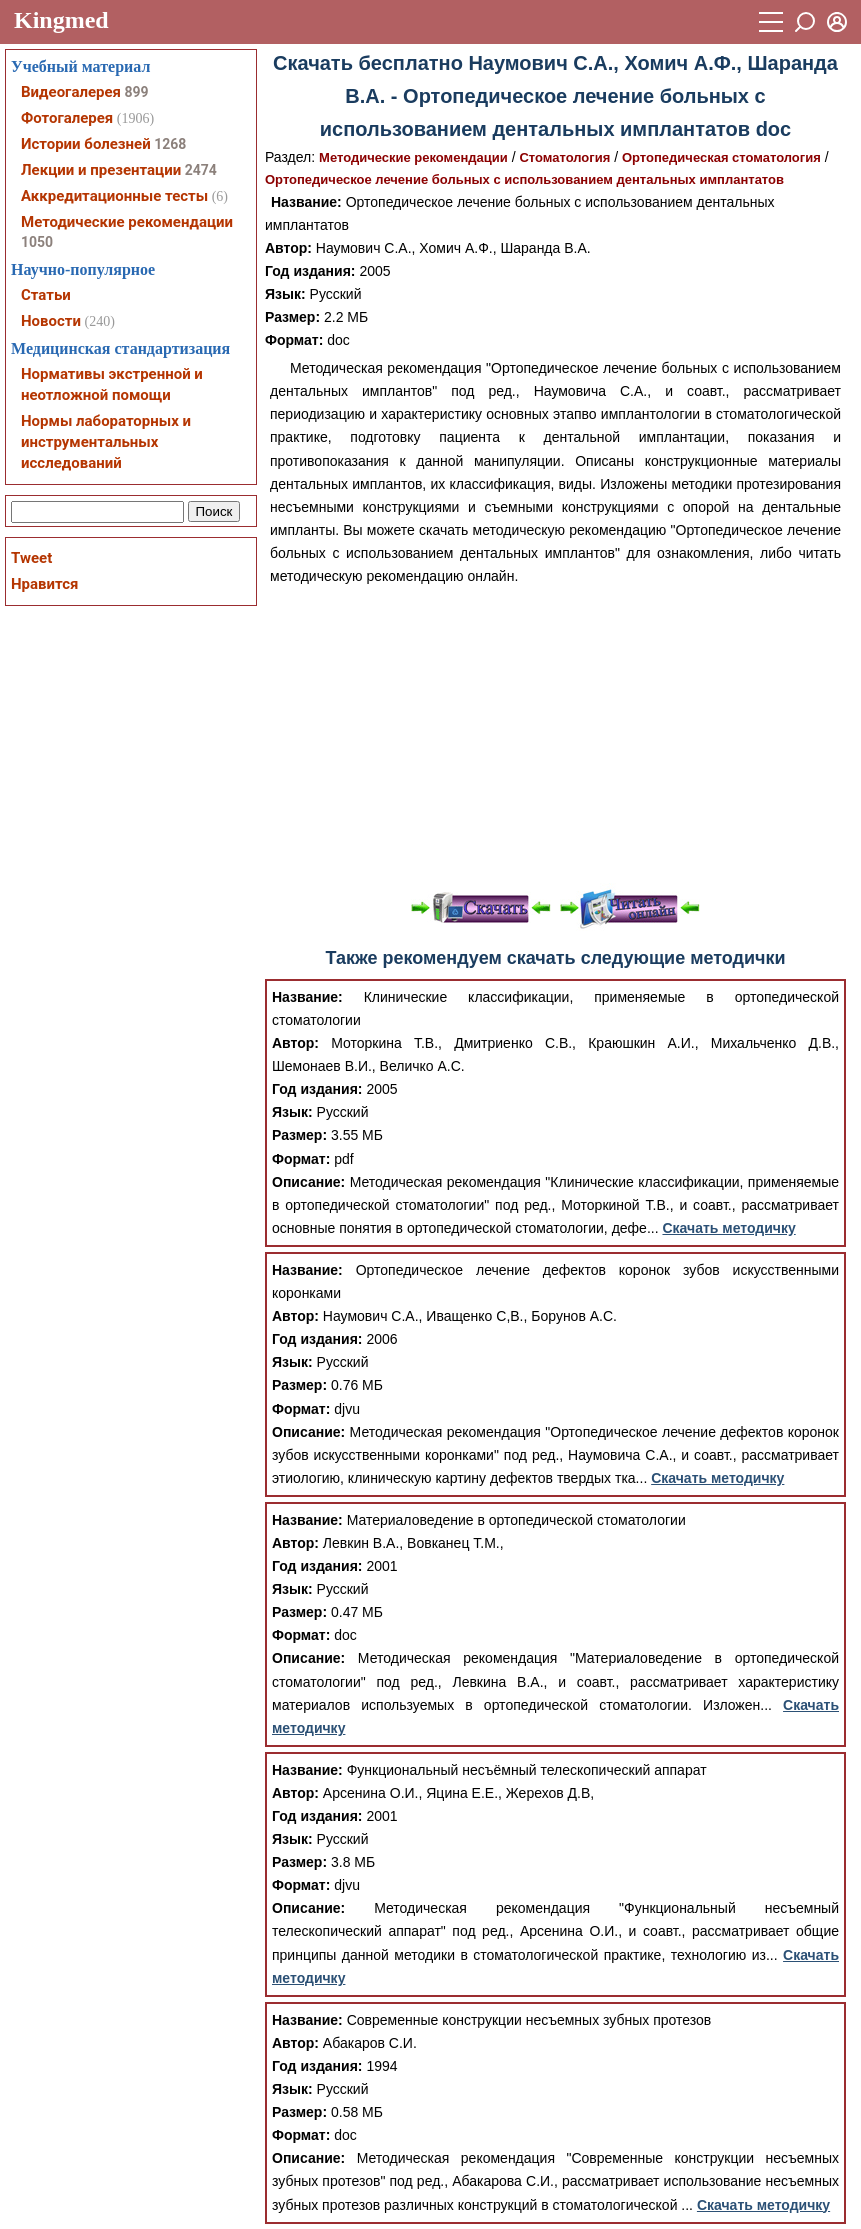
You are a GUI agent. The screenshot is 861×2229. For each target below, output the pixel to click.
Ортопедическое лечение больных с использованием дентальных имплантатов (524, 179)
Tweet (31, 558)
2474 (201, 170)
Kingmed (61, 20)
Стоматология (564, 157)
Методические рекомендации (413, 157)
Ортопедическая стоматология (721, 157)
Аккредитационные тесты (114, 196)
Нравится (44, 584)
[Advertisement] (555, 738)
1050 (37, 242)
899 (136, 92)
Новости (51, 321)
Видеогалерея (71, 92)
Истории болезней (86, 144)
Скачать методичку (728, 1228)
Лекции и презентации (101, 170)
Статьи (46, 295)
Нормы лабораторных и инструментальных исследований (106, 442)
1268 (170, 144)
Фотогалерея (67, 118)
